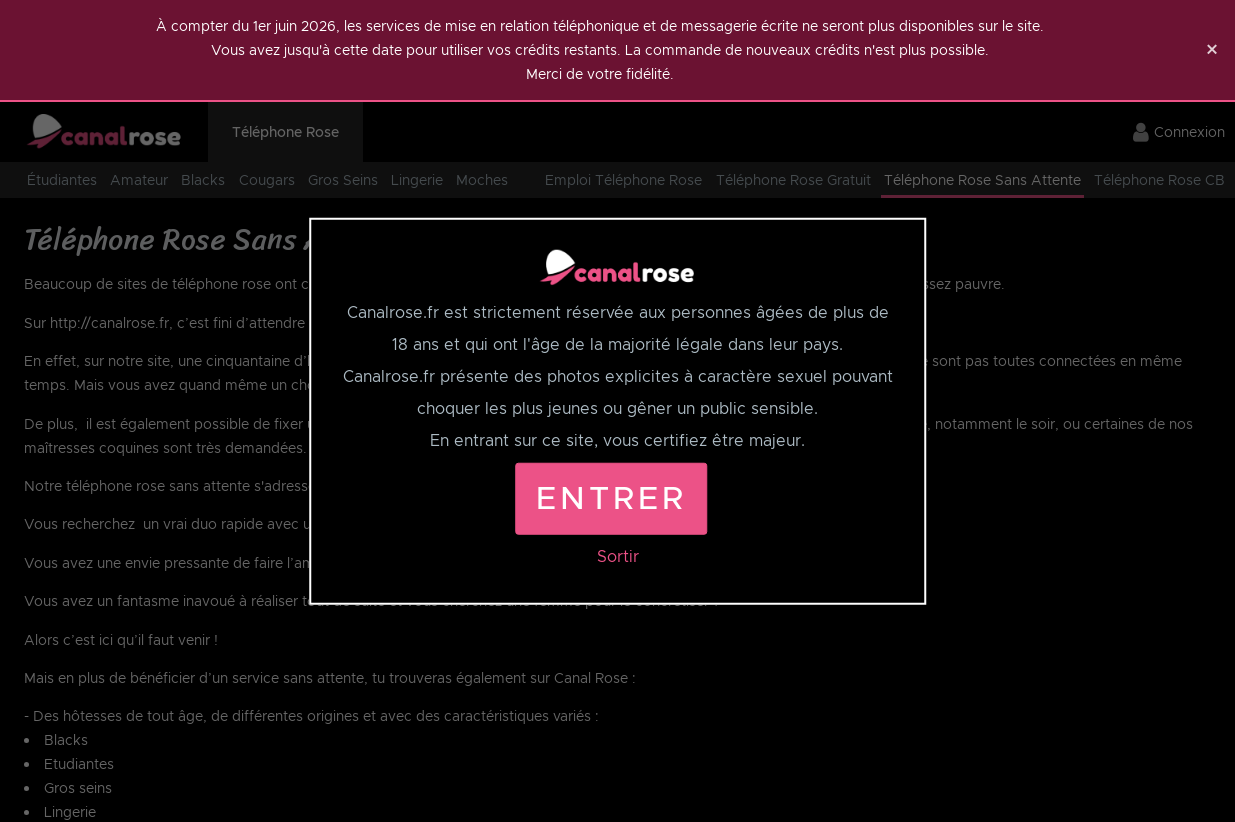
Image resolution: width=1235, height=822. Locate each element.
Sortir (618, 556)
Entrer (611, 497)
